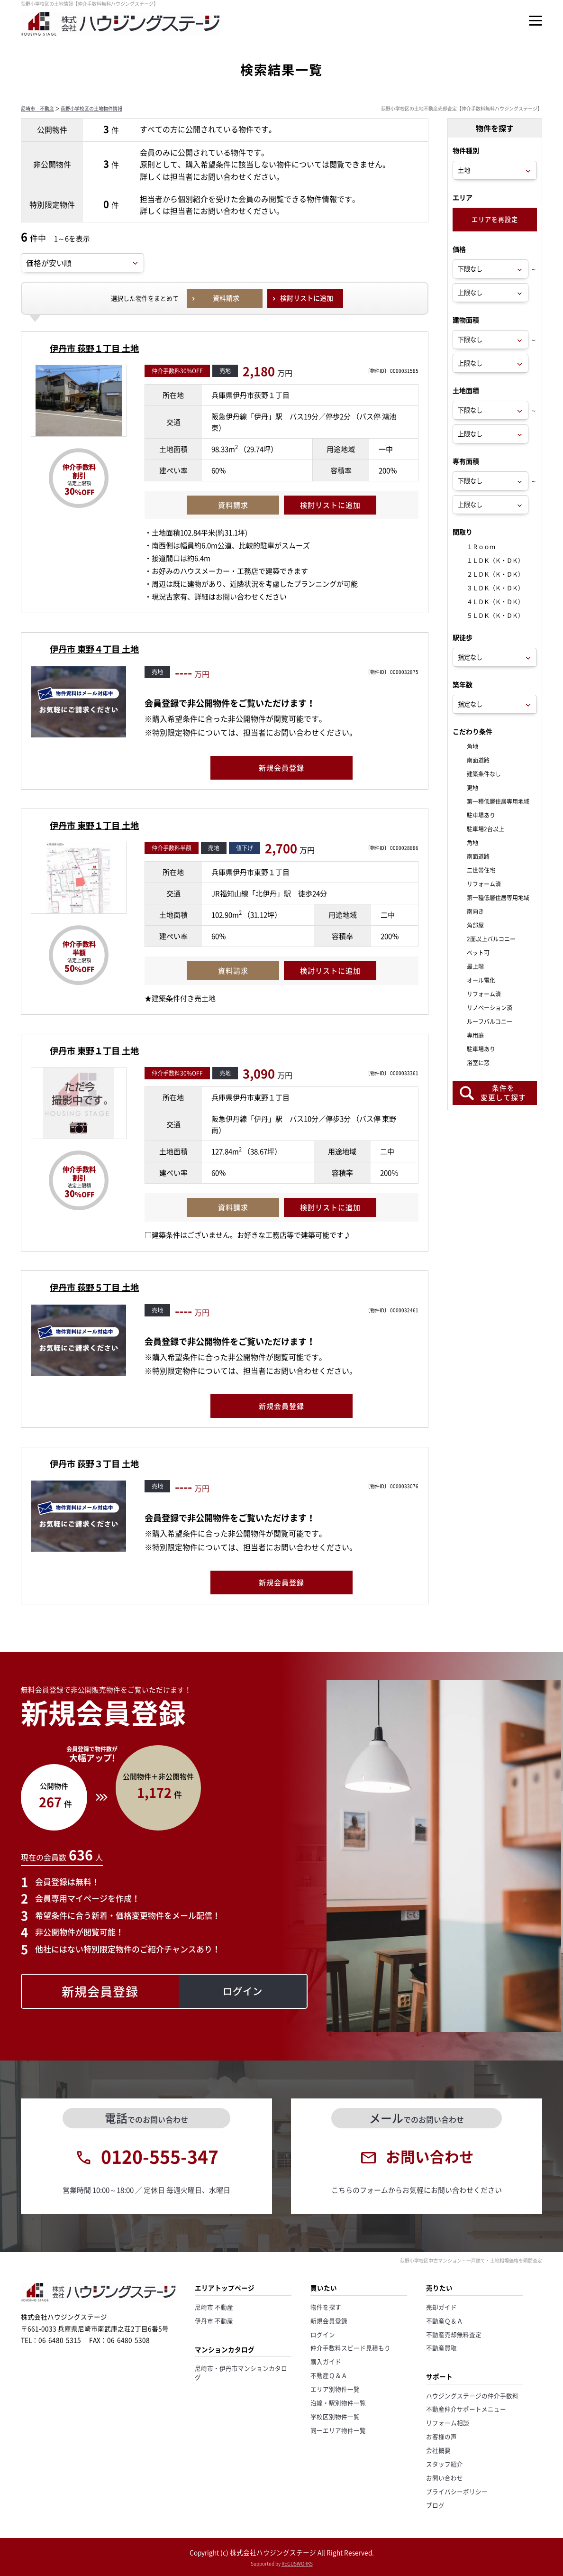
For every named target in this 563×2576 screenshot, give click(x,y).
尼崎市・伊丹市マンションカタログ (241, 2373)
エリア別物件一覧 (335, 2388)
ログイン (322, 2334)
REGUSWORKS (297, 2563)
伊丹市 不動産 (214, 2320)
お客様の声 (441, 2436)
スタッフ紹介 (444, 2463)
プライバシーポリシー (457, 2491)
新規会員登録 (328, 2320)
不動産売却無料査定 (453, 2334)
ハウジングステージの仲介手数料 (472, 2395)
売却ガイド (441, 2306)
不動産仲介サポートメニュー (466, 2408)
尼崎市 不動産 (37, 108)
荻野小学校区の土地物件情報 (91, 108)
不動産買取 (441, 2347)
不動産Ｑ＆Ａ (328, 2375)
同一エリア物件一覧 (338, 2430)
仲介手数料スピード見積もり (350, 2347)
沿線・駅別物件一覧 (338, 2402)
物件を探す (325, 2306)
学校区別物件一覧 (335, 2416)
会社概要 (438, 2450)
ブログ (435, 2505)
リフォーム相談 (447, 2422)
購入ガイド (325, 2361)
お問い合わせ (444, 2477)
